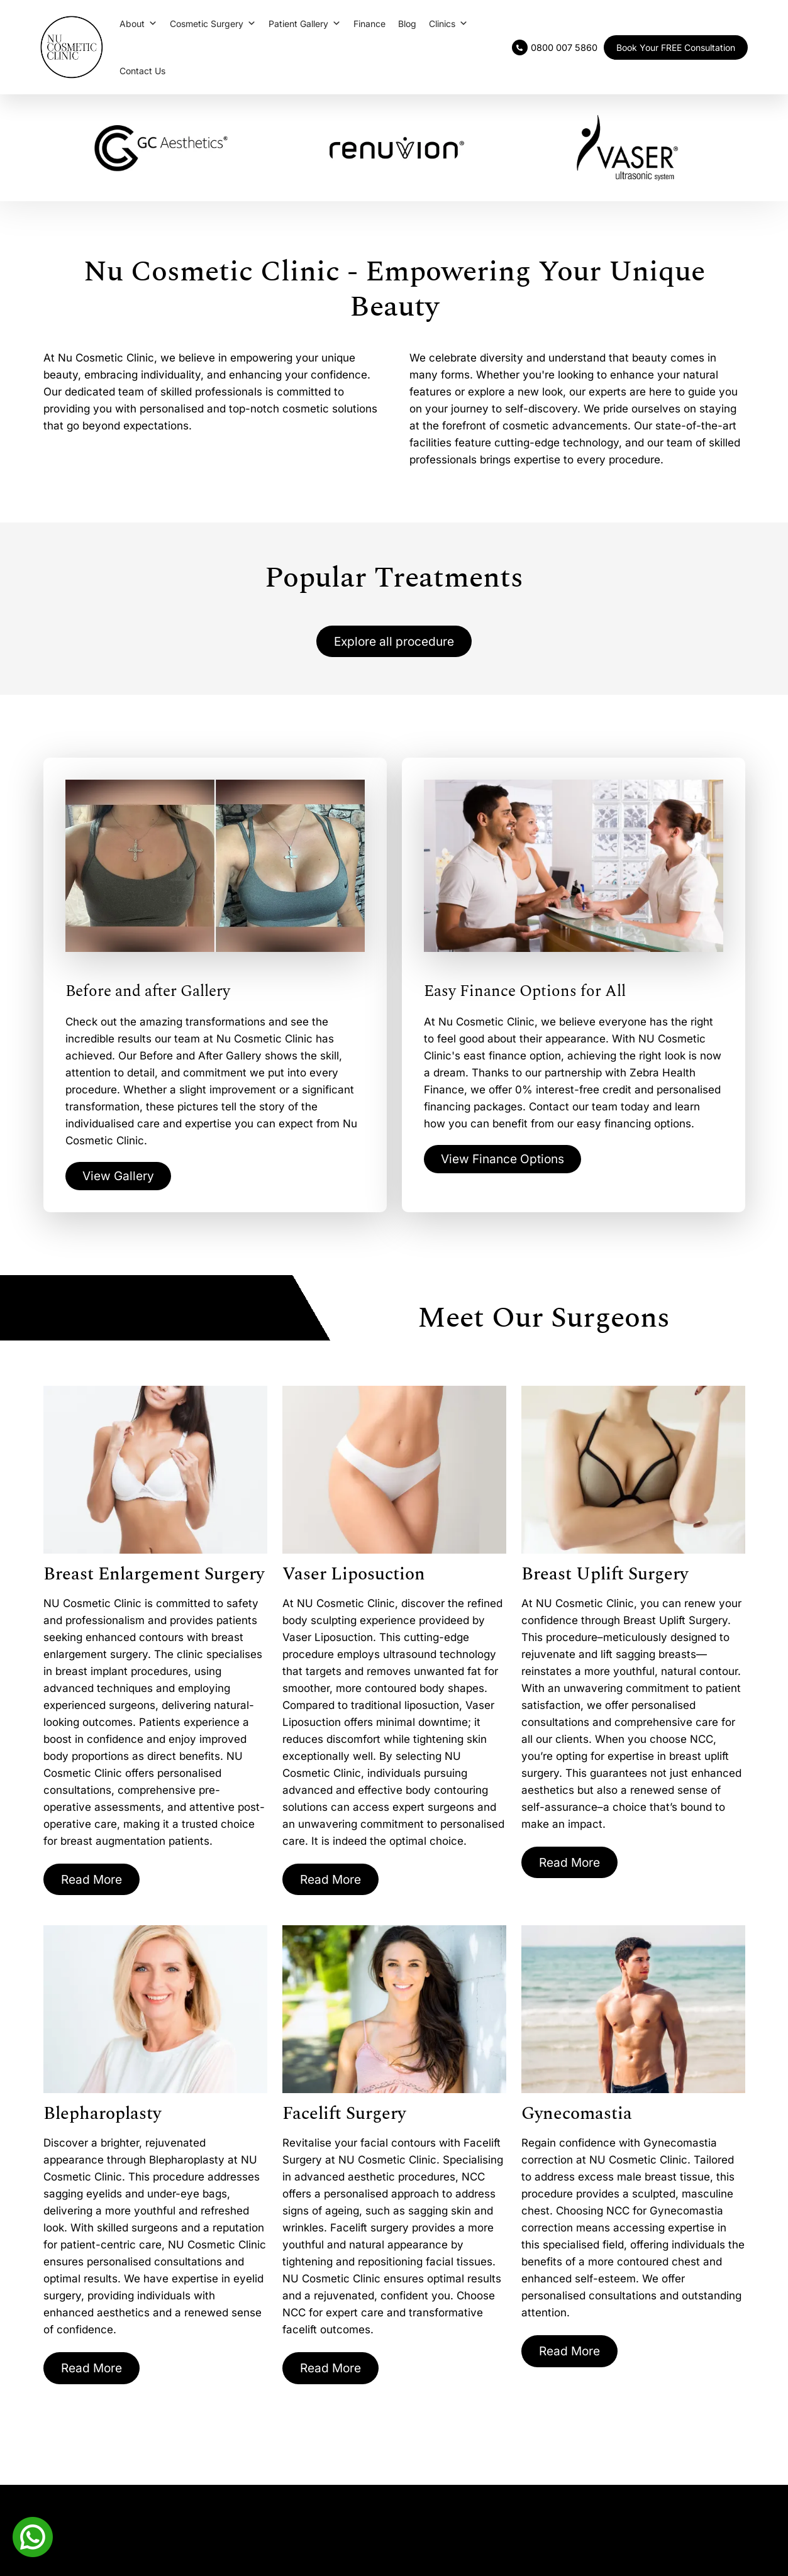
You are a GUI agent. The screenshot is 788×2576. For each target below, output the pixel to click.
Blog (407, 23)
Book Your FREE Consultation (675, 47)
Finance (369, 23)
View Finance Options (506, 1160)
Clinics (448, 23)
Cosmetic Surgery (213, 23)
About (138, 23)
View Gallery (120, 1177)
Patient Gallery (305, 23)
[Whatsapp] (33, 2535)
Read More (93, 1881)
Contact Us (142, 70)
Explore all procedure (394, 642)
